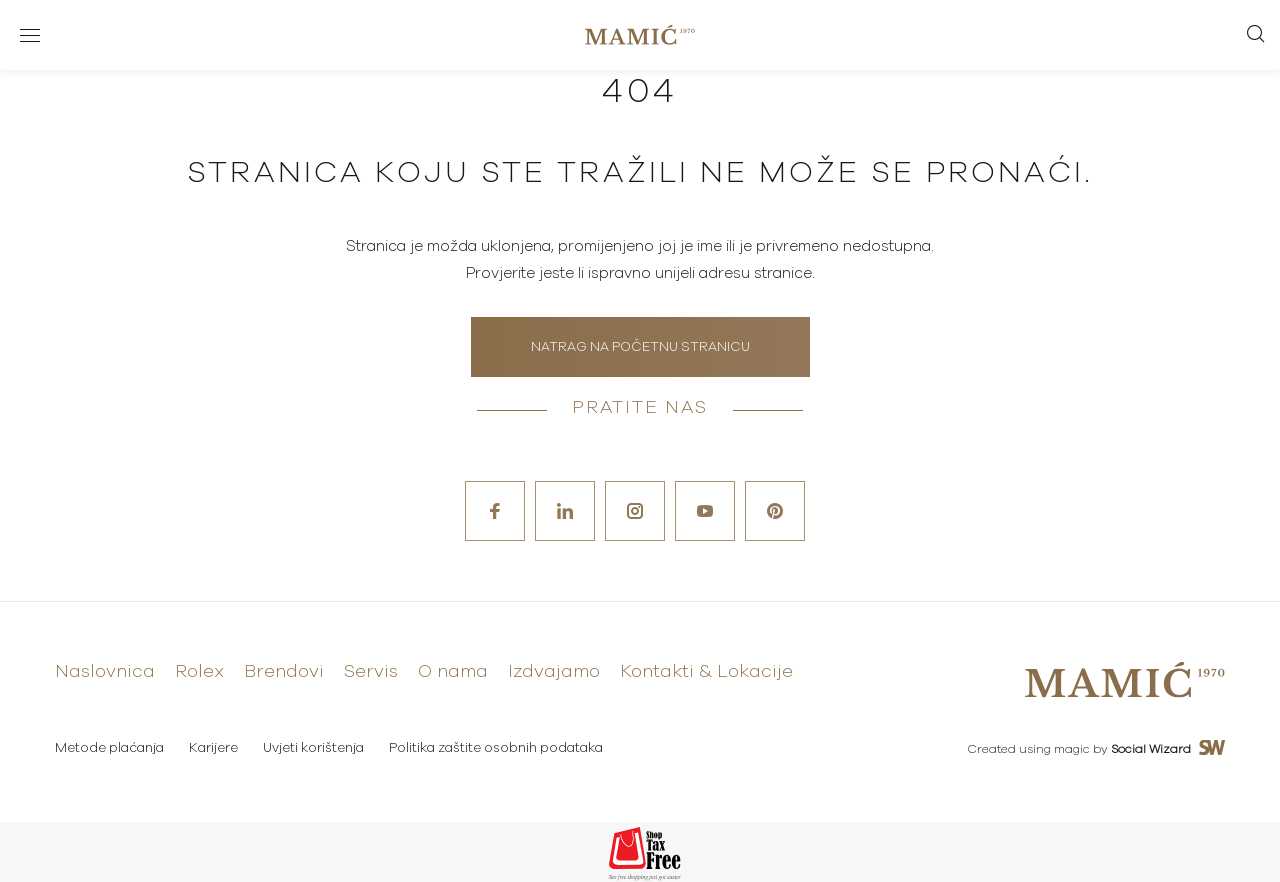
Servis (371, 672)
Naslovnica (105, 672)
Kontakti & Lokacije (706, 672)
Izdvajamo (554, 672)
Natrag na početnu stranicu (640, 347)
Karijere (213, 748)
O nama (453, 672)
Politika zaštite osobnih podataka (496, 748)
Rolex (199, 672)
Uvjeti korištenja (313, 748)
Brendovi (284, 672)
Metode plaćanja (109, 748)
